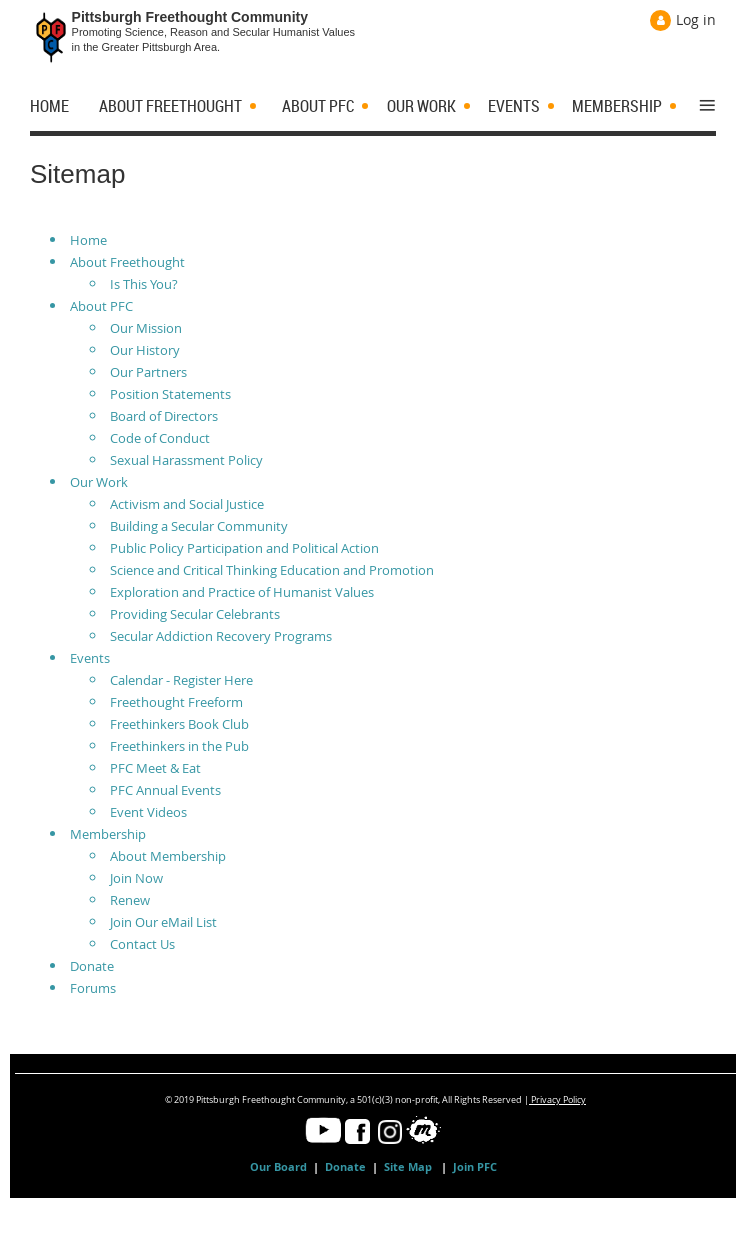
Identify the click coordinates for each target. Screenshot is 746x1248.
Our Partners (148, 372)
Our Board (278, 1166)
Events (90, 658)
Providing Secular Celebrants (195, 614)
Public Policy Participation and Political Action (244, 548)
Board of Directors (164, 416)
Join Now (136, 878)
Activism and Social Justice (187, 504)
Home (88, 240)
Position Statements (170, 394)
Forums (93, 988)
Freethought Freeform (176, 702)
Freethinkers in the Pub (179, 746)
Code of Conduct (160, 438)
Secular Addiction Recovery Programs (221, 636)
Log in (696, 19)
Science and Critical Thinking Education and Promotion (272, 570)
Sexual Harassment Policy (186, 460)
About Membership (168, 856)
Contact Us (142, 944)
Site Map (409, 1166)
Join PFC (475, 1166)
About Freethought (127, 262)
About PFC (101, 306)
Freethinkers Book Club (179, 724)
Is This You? (144, 284)
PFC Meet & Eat (155, 768)
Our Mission (146, 328)
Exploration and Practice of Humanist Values (242, 592)
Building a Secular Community (199, 526)
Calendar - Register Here (181, 680)
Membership (108, 834)
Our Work (99, 482)
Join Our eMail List (163, 922)
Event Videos (148, 812)
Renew (130, 900)
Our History (145, 350)
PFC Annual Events (165, 790)
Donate (92, 966)
